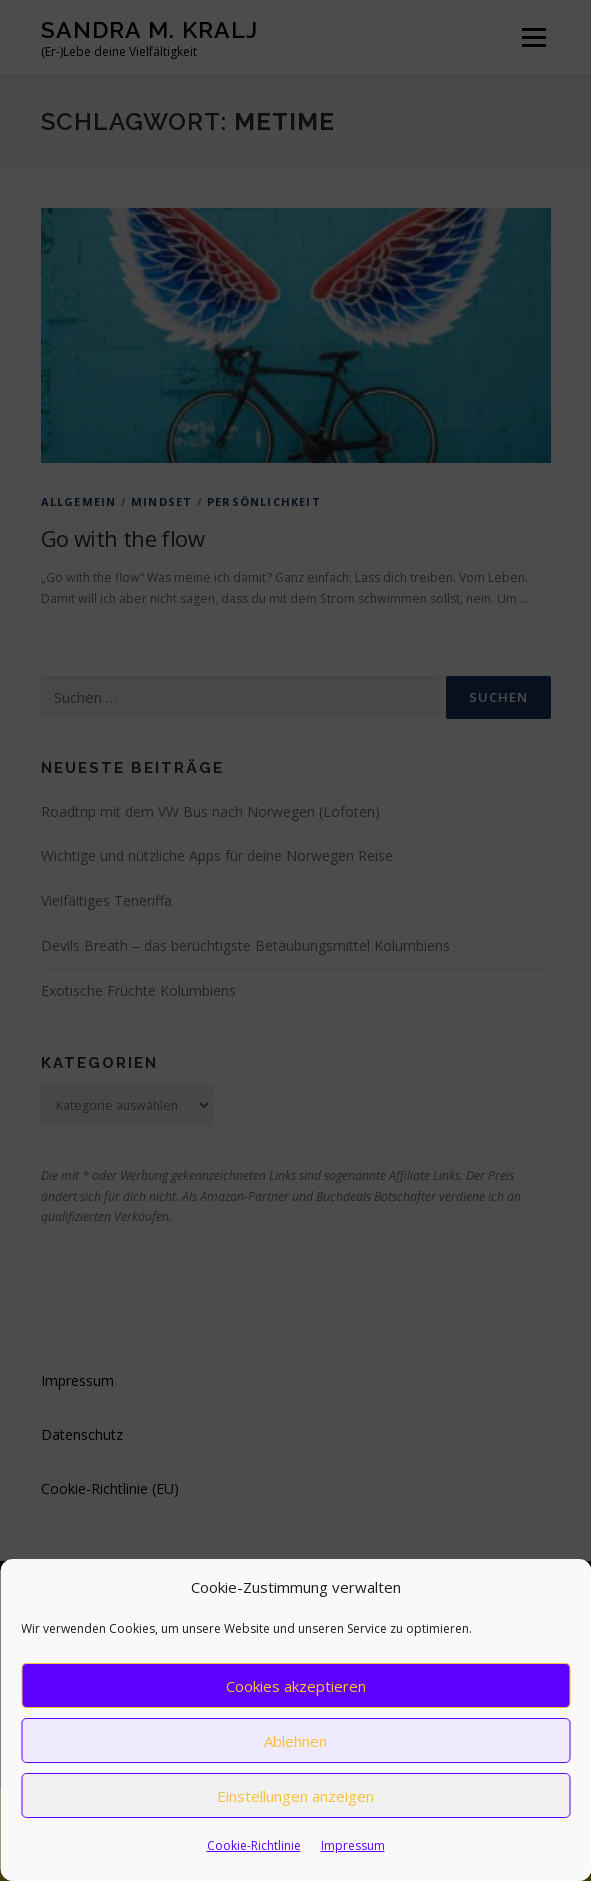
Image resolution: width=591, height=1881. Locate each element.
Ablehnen (295, 1741)
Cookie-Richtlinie (254, 1845)
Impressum (353, 1845)
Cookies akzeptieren (296, 1686)
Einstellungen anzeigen (295, 1796)
